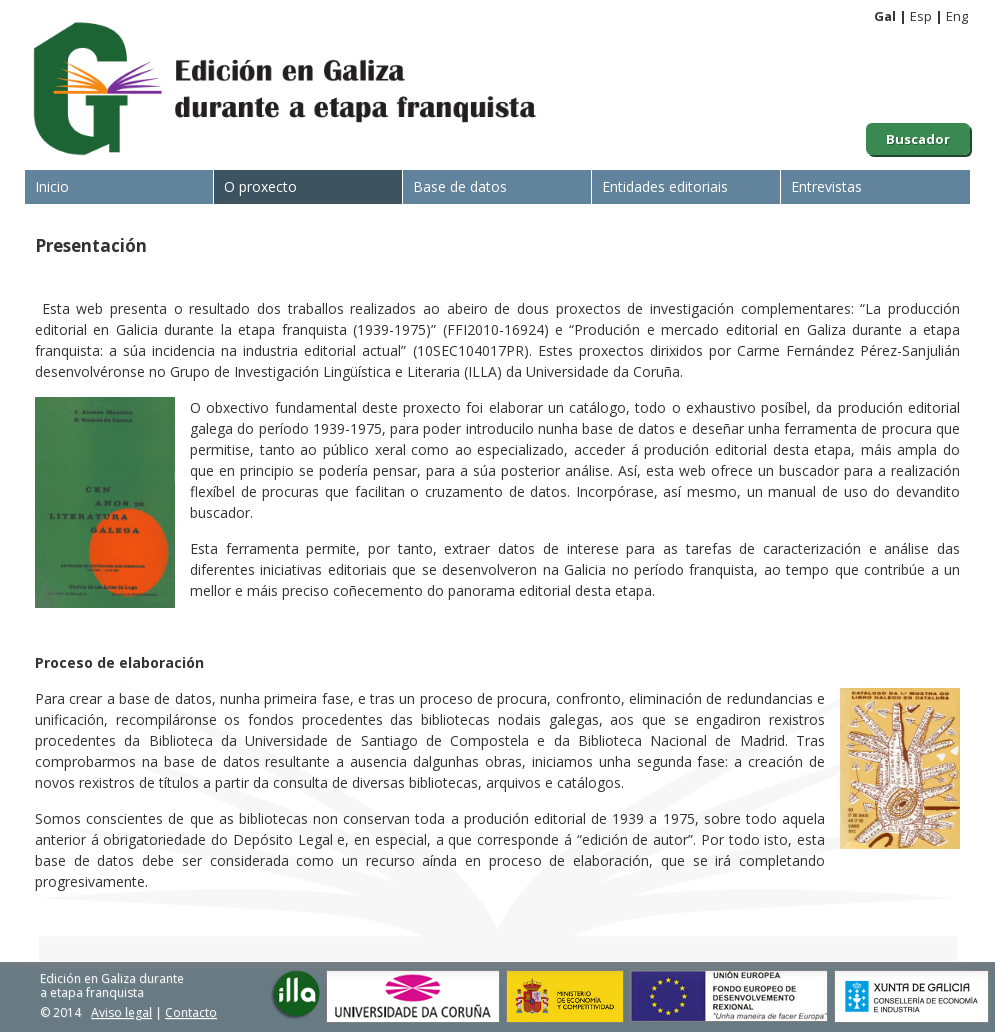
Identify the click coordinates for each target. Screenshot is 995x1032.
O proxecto (260, 186)
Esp (921, 16)
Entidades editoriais (665, 186)
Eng (957, 16)
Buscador (918, 139)
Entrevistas (826, 186)
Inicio (52, 186)
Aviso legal (121, 1012)
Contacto (191, 1012)
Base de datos (460, 186)
